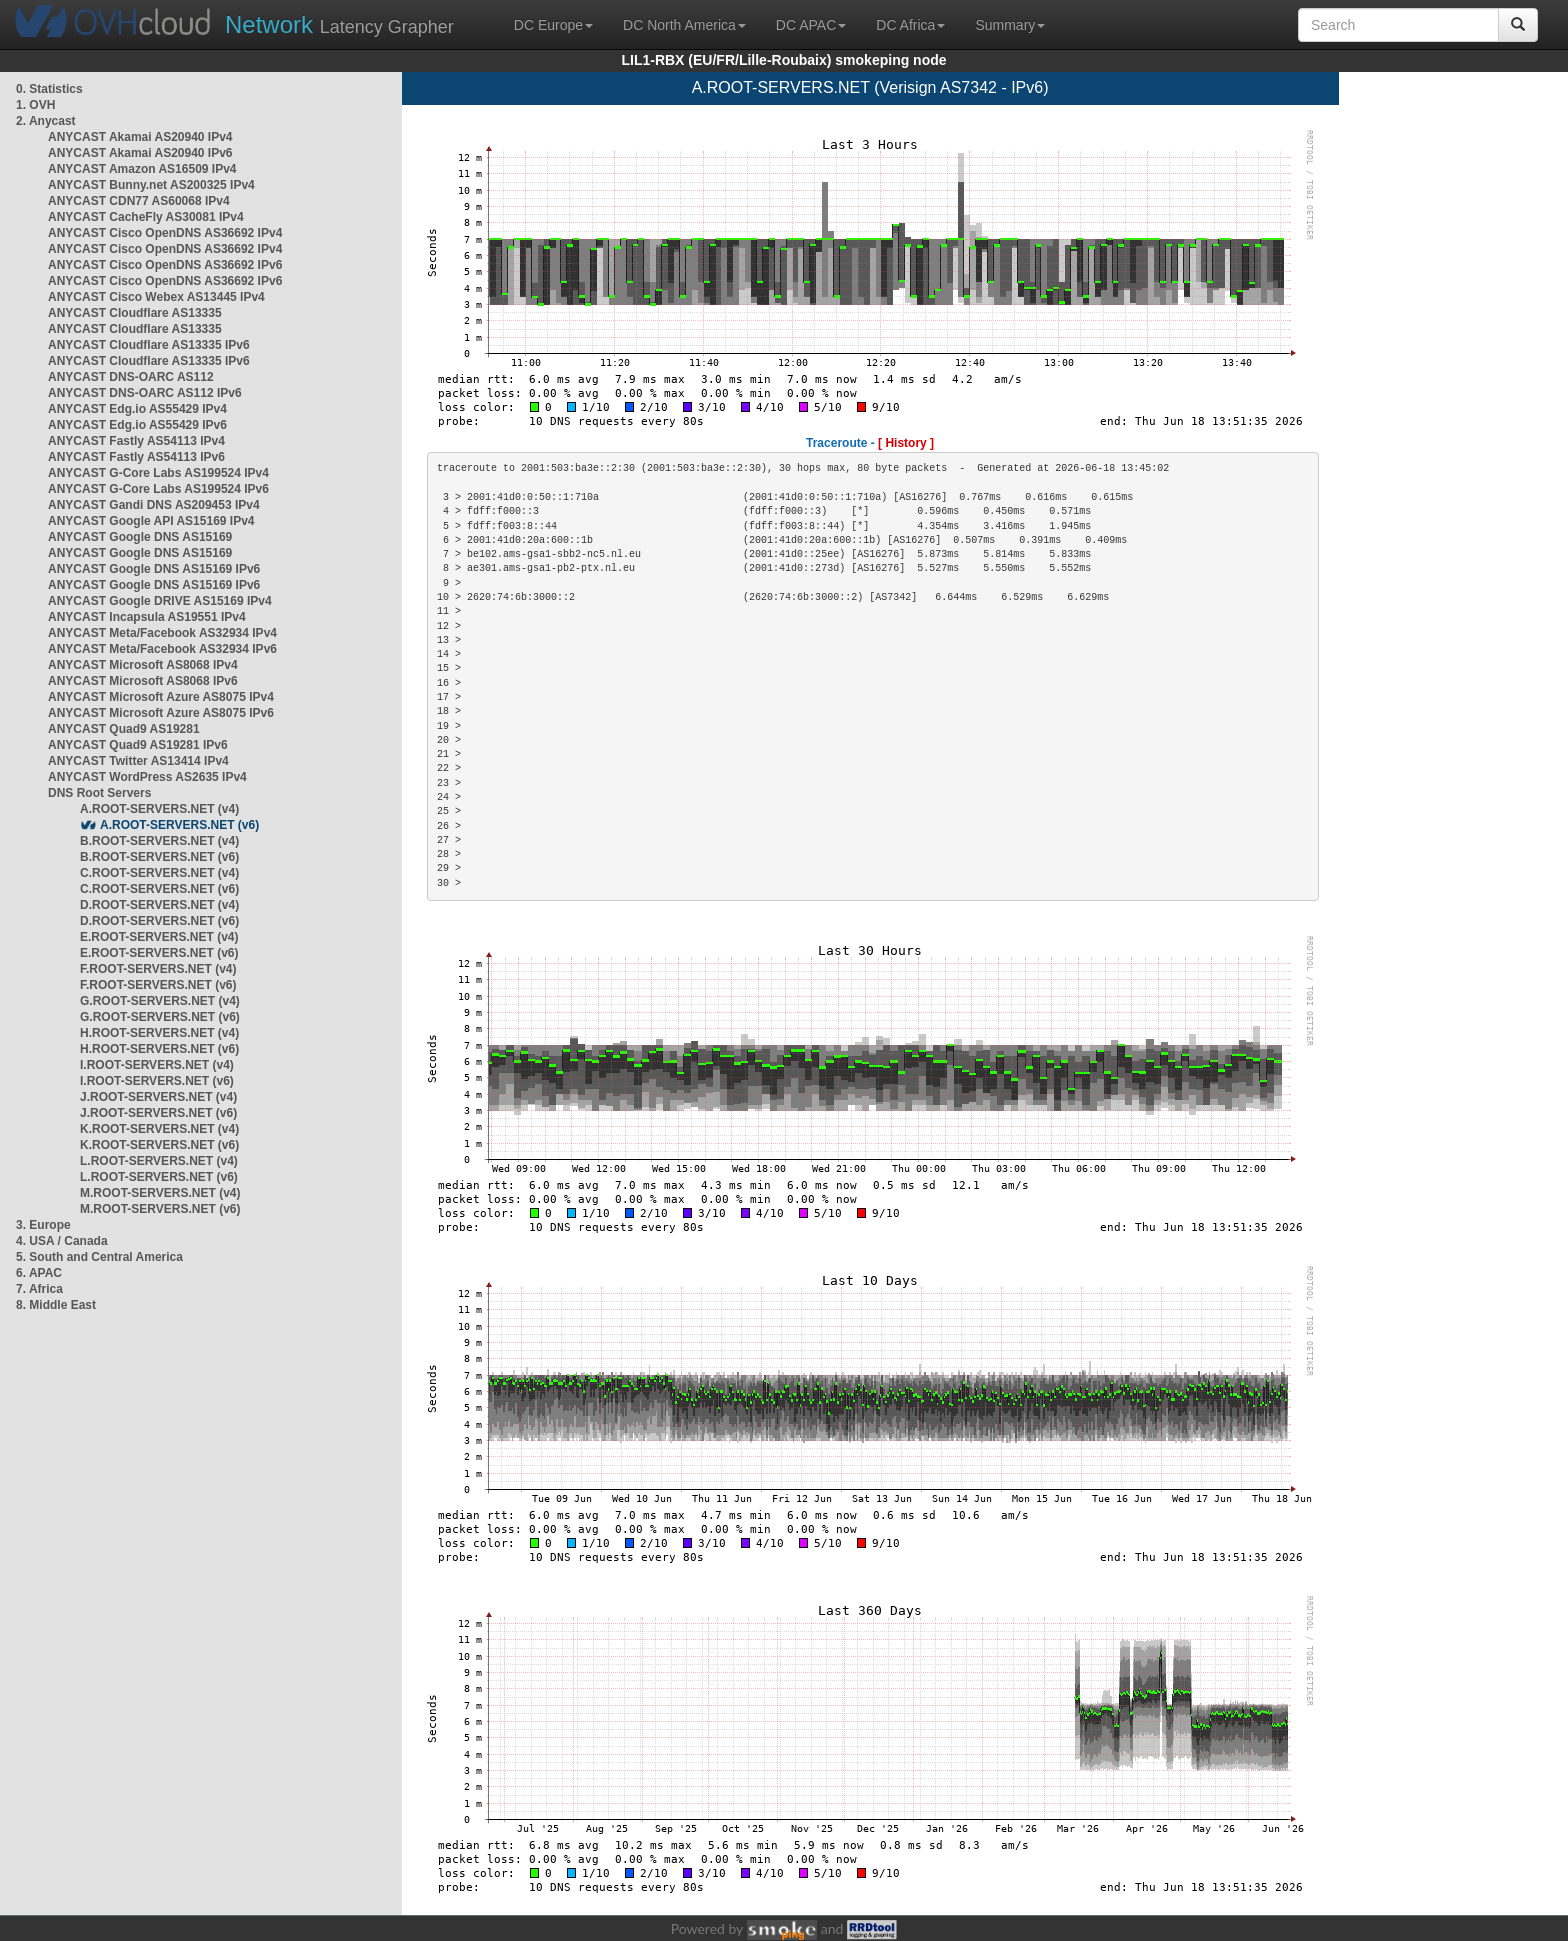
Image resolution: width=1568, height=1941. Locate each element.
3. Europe (43, 1225)
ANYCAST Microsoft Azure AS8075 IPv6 (161, 713)
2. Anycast (46, 121)
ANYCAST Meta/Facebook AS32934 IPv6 (162, 649)
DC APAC (811, 25)
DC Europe (553, 25)
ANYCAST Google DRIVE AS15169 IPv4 (160, 601)
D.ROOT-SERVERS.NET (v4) (159, 905)
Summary (1010, 25)
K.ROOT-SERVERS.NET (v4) (159, 1129)
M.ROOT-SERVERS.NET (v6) (160, 1209)
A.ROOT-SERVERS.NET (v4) (159, 809)
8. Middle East (56, 1305)
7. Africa (39, 1289)
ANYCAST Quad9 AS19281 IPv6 (138, 745)
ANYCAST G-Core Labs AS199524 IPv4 (158, 473)
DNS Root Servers (99, 793)
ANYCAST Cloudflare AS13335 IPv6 (149, 345)
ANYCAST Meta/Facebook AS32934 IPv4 (162, 633)
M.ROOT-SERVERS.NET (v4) (160, 1193)
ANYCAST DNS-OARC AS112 (131, 377)
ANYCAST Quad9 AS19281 (124, 729)
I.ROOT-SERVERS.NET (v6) (157, 1081)
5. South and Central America (99, 1257)
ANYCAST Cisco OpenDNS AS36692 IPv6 (165, 265)
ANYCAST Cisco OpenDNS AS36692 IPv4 (165, 233)
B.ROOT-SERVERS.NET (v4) (159, 841)
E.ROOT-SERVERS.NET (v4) (159, 937)
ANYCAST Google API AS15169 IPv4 (151, 521)
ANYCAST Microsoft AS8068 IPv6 (143, 681)
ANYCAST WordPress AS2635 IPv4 (147, 777)
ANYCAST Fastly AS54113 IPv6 (136, 457)
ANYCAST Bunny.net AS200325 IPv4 (151, 185)
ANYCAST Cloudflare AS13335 (135, 313)
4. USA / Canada (62, 1241)
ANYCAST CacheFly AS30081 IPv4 (146, 217)
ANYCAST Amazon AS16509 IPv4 (142, 169)
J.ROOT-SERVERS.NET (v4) (158, 1097)
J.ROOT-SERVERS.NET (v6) (158, 1113)
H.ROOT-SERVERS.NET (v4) (159, 1033)
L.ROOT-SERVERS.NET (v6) (159, 1177)
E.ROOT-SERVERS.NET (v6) (159, 953)
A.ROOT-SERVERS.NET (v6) (179, 825)
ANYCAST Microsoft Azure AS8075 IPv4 (161, 697)
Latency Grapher (339, 24)
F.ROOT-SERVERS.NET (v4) (158, 969)
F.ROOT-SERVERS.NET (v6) (158, 985)
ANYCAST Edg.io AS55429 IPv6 (137, 425)
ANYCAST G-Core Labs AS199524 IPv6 (158, 489)
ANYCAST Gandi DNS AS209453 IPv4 (154, 505)
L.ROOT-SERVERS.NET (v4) (159, 1161)
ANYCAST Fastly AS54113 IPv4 (136, 441)
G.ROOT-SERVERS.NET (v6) (160, 1017)
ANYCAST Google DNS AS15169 (140, 537)
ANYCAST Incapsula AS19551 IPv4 (147, 617)
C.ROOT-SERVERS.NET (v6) (159, 889)
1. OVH (35, 105)
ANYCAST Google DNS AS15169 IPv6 (154, 569)
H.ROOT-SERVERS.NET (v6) (159, 1049)
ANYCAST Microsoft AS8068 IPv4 (143, 665)
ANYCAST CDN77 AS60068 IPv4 (139, 201)
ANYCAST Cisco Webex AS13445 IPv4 (156, 297)
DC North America (684, 25)
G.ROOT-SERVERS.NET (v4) (160, 1001)
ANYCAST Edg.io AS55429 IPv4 (137, 409)
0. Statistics (49, 89)
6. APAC (39, 1273)
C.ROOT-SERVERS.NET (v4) (159, 873)
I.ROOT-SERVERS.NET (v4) (157, 1065)
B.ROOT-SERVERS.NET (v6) (159, 857)
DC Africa (910, 25)
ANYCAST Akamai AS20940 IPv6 (140, 153)
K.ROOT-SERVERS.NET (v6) (159, 1145)
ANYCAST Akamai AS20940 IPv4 (140, 137)
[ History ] (906, 443)
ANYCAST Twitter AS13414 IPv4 (138, 761)
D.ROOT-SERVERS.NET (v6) (159, 921)
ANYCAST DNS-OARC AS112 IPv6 (145, 393)
